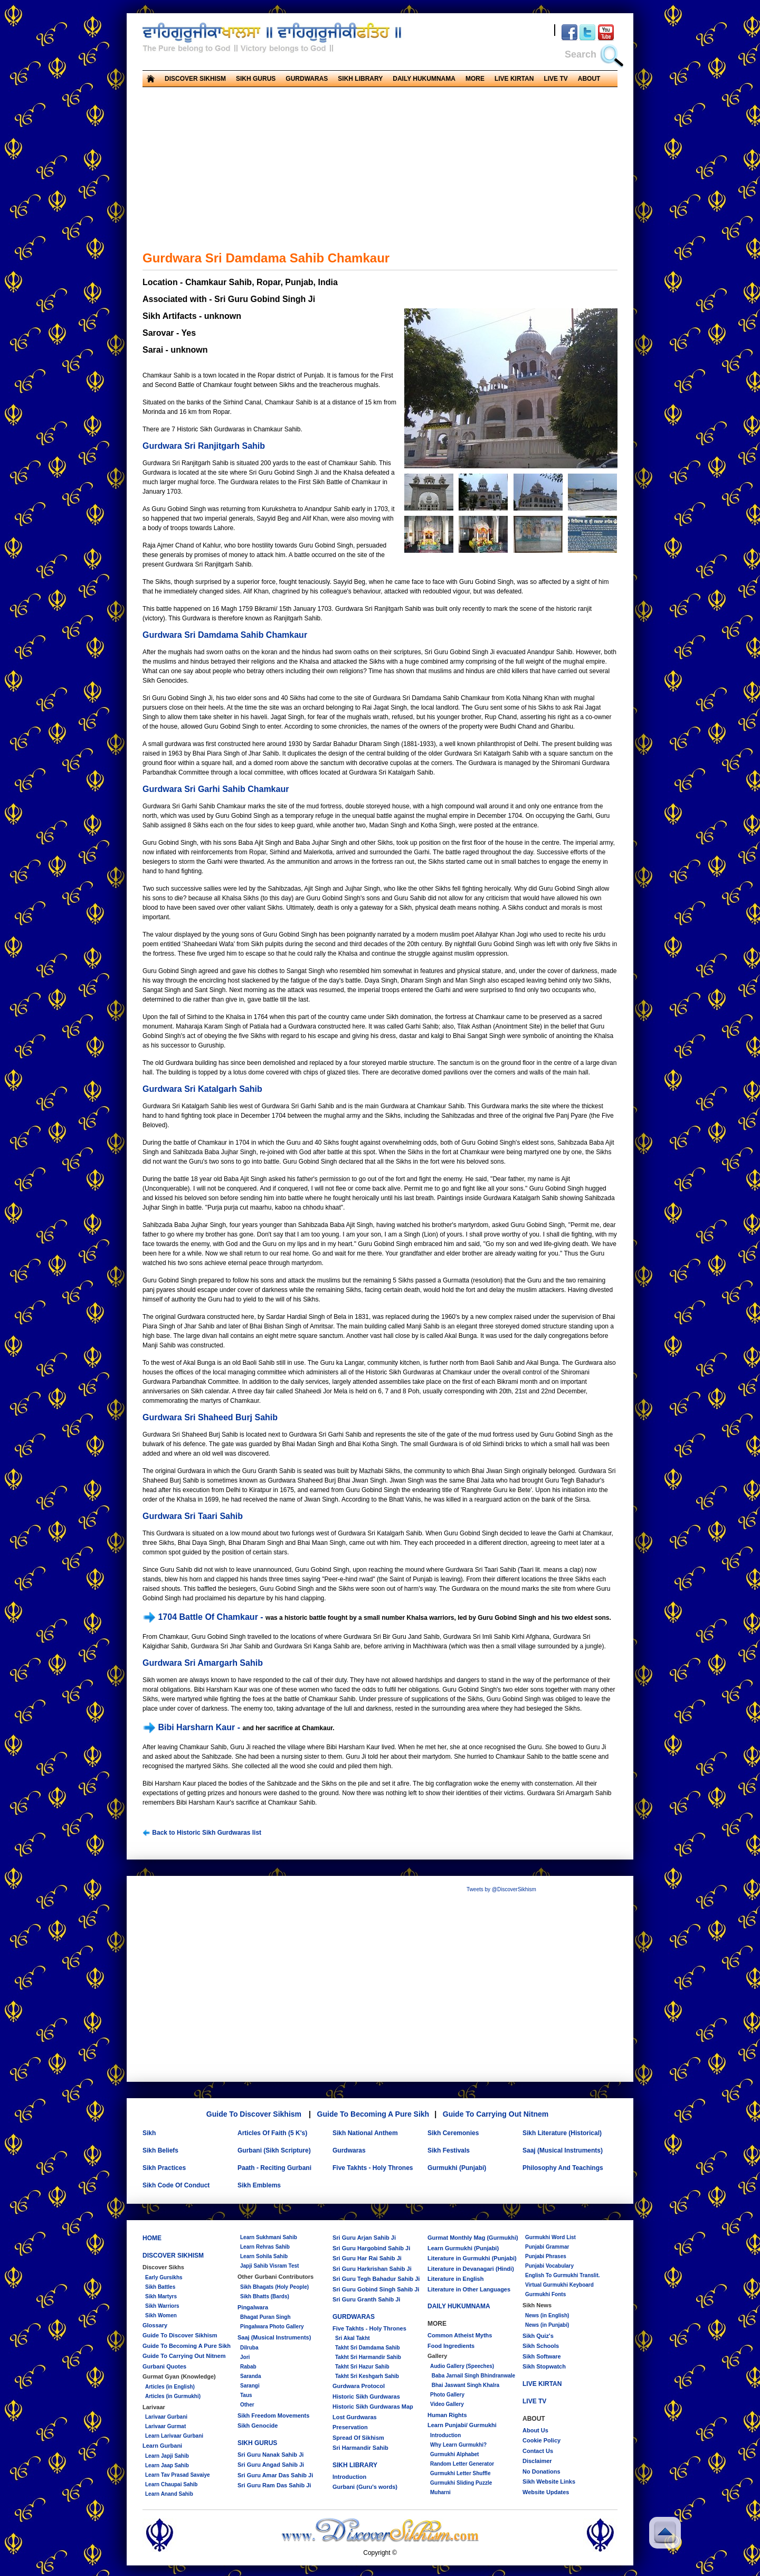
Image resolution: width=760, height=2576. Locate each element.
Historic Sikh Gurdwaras (366, 2396)
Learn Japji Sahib (167, 2456)
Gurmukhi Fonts (545, 2294)
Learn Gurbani (162, 2445)
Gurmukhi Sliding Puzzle (461, 2483)
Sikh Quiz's (538, 2336)
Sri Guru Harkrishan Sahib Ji (372, 2269)
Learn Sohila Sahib (264, 2256)
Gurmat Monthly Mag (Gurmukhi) (473, 2237)
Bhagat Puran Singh (265, 2317)
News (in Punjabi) (547, 2325)
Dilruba (249, 2348)
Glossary (154, 2325)
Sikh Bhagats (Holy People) (274, 2287)
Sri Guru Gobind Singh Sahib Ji (375, 2289)
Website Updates (545, 2492)
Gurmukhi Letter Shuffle (460, 2473)
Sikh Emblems (259, 2185)
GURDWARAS (307, 78)
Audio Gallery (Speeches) (462, 2366)
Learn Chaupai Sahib (171, 2484)
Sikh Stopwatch (544, 2366)
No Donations (541, 2471)
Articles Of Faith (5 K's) (272, 2133)
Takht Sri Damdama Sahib (367, 2348)
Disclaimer (537, 2461)
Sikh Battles (160, 2287)
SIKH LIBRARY (360, 78)
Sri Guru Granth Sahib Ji (366, 2299)
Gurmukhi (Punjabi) (457, 2168)
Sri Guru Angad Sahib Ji (271, 2464)
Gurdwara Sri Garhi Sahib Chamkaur (215, 789)
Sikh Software (541, 2356)
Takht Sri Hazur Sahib (362, 2367)
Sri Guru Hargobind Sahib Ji (371, 2248)
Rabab (248, 2367)
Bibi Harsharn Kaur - (192, 1727)
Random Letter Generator (462, 2464)
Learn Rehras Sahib (265, 2247)
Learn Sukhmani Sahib (268, 2237)
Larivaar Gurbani (166, 2417)
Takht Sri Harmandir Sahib (368, 2357)
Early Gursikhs (164, 2277)
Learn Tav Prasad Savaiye (177, 2475)
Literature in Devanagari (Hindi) (471, 2269)
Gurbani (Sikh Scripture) (274, 2150)
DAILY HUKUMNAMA (424, 78)
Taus (246, 2395)
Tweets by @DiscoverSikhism (501, 1889)
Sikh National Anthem (365, 2133)
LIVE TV (555, 78)
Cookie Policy (541, 2440)
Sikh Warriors (162, 2306)
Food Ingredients (451, 2346)
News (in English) (547, 2315)
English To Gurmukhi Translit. (562, 2275)
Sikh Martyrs (161, 2296)
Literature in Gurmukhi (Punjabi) (472, 2258)
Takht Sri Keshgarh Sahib (367, 2376)
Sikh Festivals (449, 2150)
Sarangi (250, 2386)
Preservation (350, 2427)
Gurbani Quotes (164, 2366)
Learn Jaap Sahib (167, 2465)
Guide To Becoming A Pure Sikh (373, 2114)
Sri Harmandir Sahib (360, 2448)
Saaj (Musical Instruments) (562, 2150)
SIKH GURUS (256, 78)
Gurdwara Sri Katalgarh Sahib (202, 1088)
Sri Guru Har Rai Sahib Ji (367, 2258)
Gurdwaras (349, 2150)
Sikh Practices (164, 2168)
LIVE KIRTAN (514, 78)
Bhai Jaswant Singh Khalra (464, 2385)
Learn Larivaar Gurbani (174, 2436)
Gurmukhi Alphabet (454, 2454)
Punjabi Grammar (547, 2247)
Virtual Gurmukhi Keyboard (559, 2285)
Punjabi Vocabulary (549, 2266)
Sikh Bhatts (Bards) (264, 2296)
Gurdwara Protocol (358, 2386)
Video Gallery (447, 2404)
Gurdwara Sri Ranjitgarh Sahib (203, 445)
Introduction (349, 2477)
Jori (245, 2357)
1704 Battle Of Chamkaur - (203, 1616)
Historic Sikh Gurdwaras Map (372, 2406)
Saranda (250, 2376)
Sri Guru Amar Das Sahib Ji (275, 2475)
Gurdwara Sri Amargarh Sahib (202, 1662)
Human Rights (447, 2415)
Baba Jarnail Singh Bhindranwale (472, 2376)
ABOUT (589, 78)
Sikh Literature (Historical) (562, 2133)
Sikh (149, 2133)
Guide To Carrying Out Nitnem (495, 2114)
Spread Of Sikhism (358, 2438)
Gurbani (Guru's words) (364, 2487)
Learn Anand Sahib (169, 2494)
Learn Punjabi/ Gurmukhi (462, 2425)
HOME (152, 2238)
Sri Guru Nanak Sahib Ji (270, 2454)
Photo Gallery (447, 2395)
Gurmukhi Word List (550, 2237)
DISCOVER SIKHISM (195, 78)
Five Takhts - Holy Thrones (372, 2168)
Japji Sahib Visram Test (269, 2266)
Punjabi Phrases (545, 2256)
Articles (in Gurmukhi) (173, 2396)
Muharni (440, 2492)
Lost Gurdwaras (354, 2417)
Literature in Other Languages (469, 2289)
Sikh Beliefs (160, 2150)
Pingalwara (253, 2307)
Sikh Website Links (548, 2481)
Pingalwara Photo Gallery (272, 2326)
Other (247, 2405)
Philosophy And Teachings (562, 2168)
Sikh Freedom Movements (273, 2415)
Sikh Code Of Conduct (176, 2185)
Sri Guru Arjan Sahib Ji (364, 2237)
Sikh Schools (540, 2346)
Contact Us (537, 2451)
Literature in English (455, 2279)
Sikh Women (161, 2315)
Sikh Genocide (258, 2425)
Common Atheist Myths (460, 2335)
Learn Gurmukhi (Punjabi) (463, 2248)
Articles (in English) (170, 2387)
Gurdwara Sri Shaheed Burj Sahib (210, 1417)
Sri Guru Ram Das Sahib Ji (274, 2485)
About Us (535, 2430)
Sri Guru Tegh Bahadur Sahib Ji (376, 2279)
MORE (475, 78)
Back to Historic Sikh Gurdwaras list (201, 1833)
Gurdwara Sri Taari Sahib (192, 1516)
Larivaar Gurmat (165, 2426)
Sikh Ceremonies (453, 2133)
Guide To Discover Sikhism (253, 2114)
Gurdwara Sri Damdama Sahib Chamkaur (224, 634)
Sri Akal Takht (352, 2338)
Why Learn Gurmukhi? (458, 2445)
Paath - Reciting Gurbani (274, 2168)
